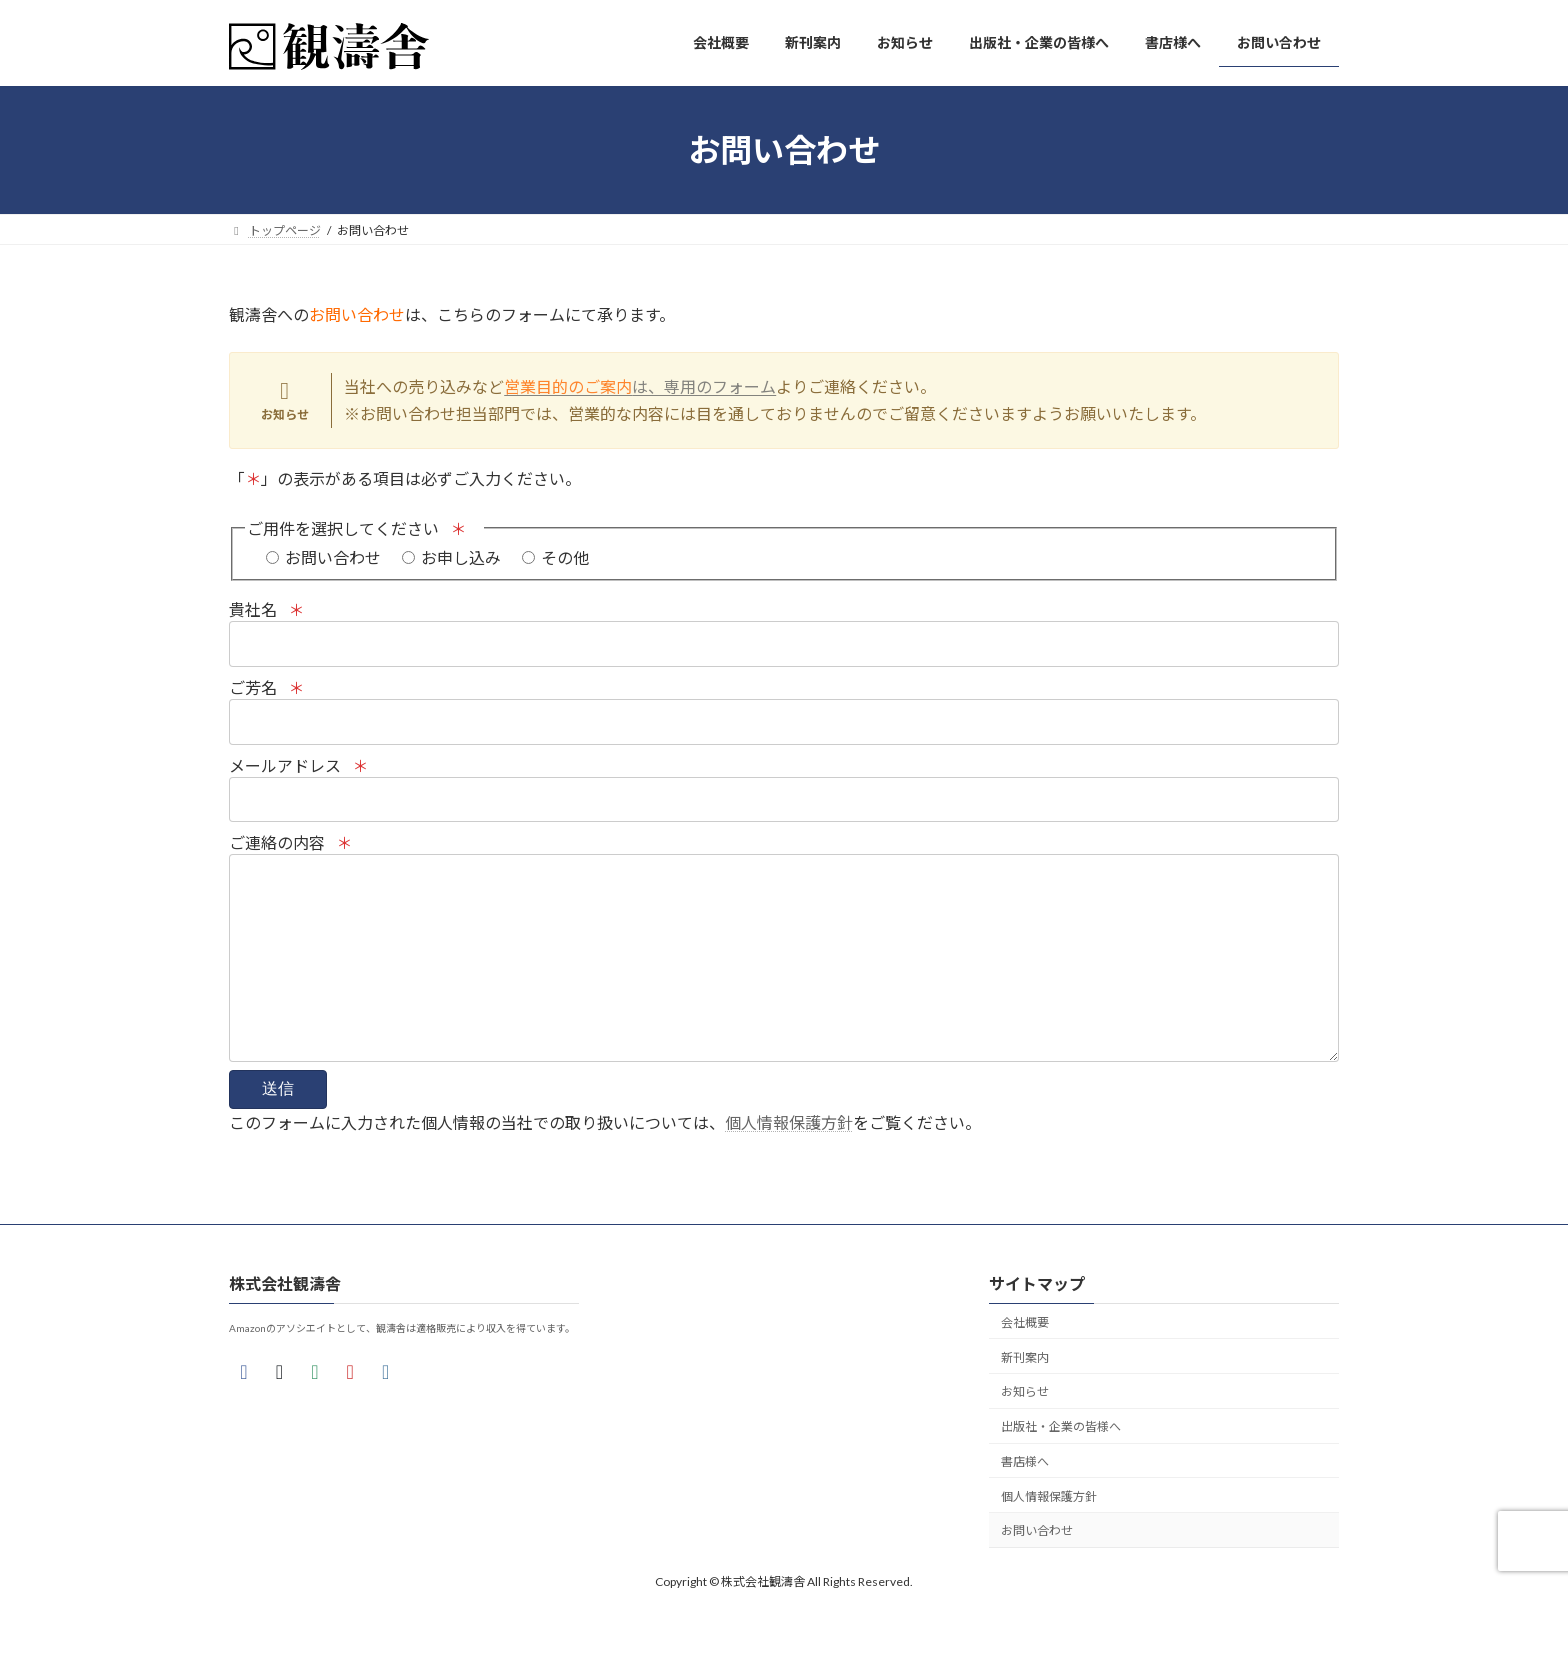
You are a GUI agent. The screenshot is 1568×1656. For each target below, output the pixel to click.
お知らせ (1025, 1431)
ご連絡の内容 (784, 971)
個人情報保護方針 (789, 1162)
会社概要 (1025, 1362)
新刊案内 (1025, 1397)
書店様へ (1025, 1501)
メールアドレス (784, 793)
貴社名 (784, 637)
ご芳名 (784, 715)
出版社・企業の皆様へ (1061, 1466)
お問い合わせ (1037, 1570)
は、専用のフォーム (640, 386)
